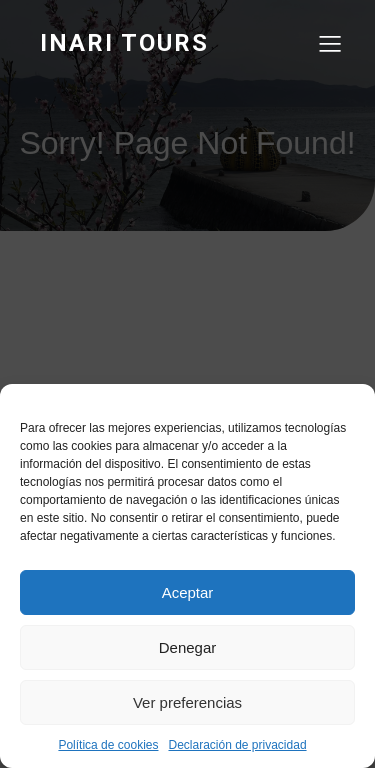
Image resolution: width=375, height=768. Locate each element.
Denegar (188, 647)
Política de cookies (108, 745)
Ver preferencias (187, 702)
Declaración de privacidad (237, 745)
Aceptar (188, 592)
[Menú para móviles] (330, 43)
